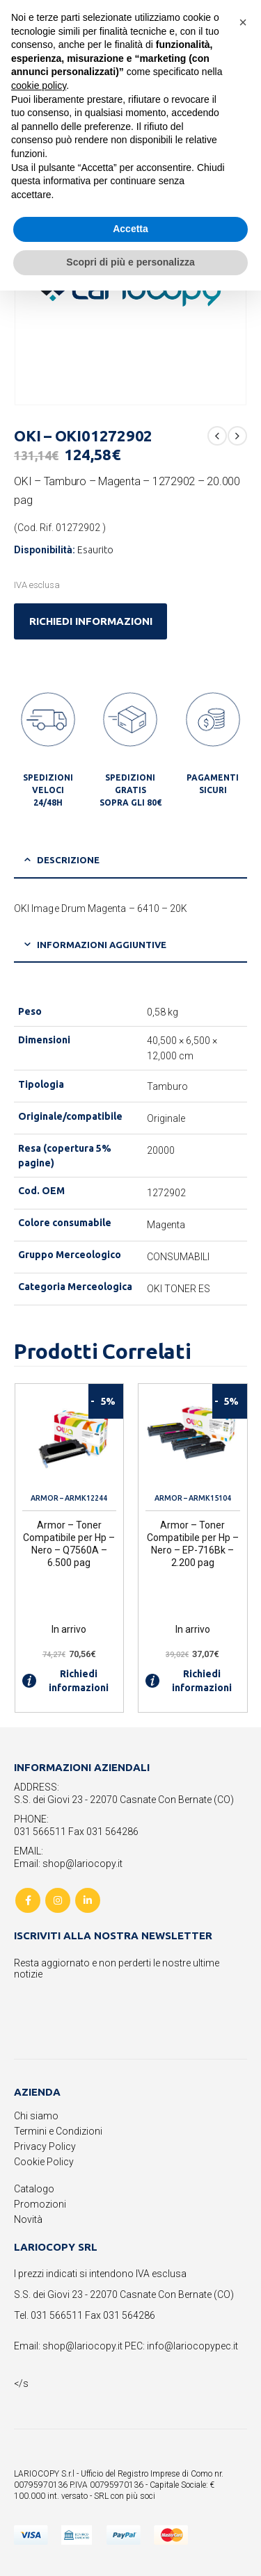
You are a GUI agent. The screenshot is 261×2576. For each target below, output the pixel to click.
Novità (28, 2219)
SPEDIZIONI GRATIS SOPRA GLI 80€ (130, 790)
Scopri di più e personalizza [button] (130, 262)
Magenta (166, 1224)
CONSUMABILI (178, 1256)
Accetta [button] (130, 228)
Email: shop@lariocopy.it (68, 1863)
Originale (166, 1118)
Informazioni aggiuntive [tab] (101, 944)
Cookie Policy (44, 2161)
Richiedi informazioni (65, 1680)
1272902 (167, 1192)
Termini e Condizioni (58, 2131)
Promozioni (40, 2204)
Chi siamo (36, 2115)
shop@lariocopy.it (82, 2345)
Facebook (27, 1900)
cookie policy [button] (38, 85)
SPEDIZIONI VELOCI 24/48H (48, 790)
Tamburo (168, 1086)
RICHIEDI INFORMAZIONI (90, 621)
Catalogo (34, 2188)
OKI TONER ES (179, 1288)
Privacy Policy (45, 2146)
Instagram (57, 1900)
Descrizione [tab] (68, 860)
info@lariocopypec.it (192, 2345)
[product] (69, 1438)
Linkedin (87, 1900)
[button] (243, 22)
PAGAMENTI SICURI (213, 783)
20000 (161, 1150)
